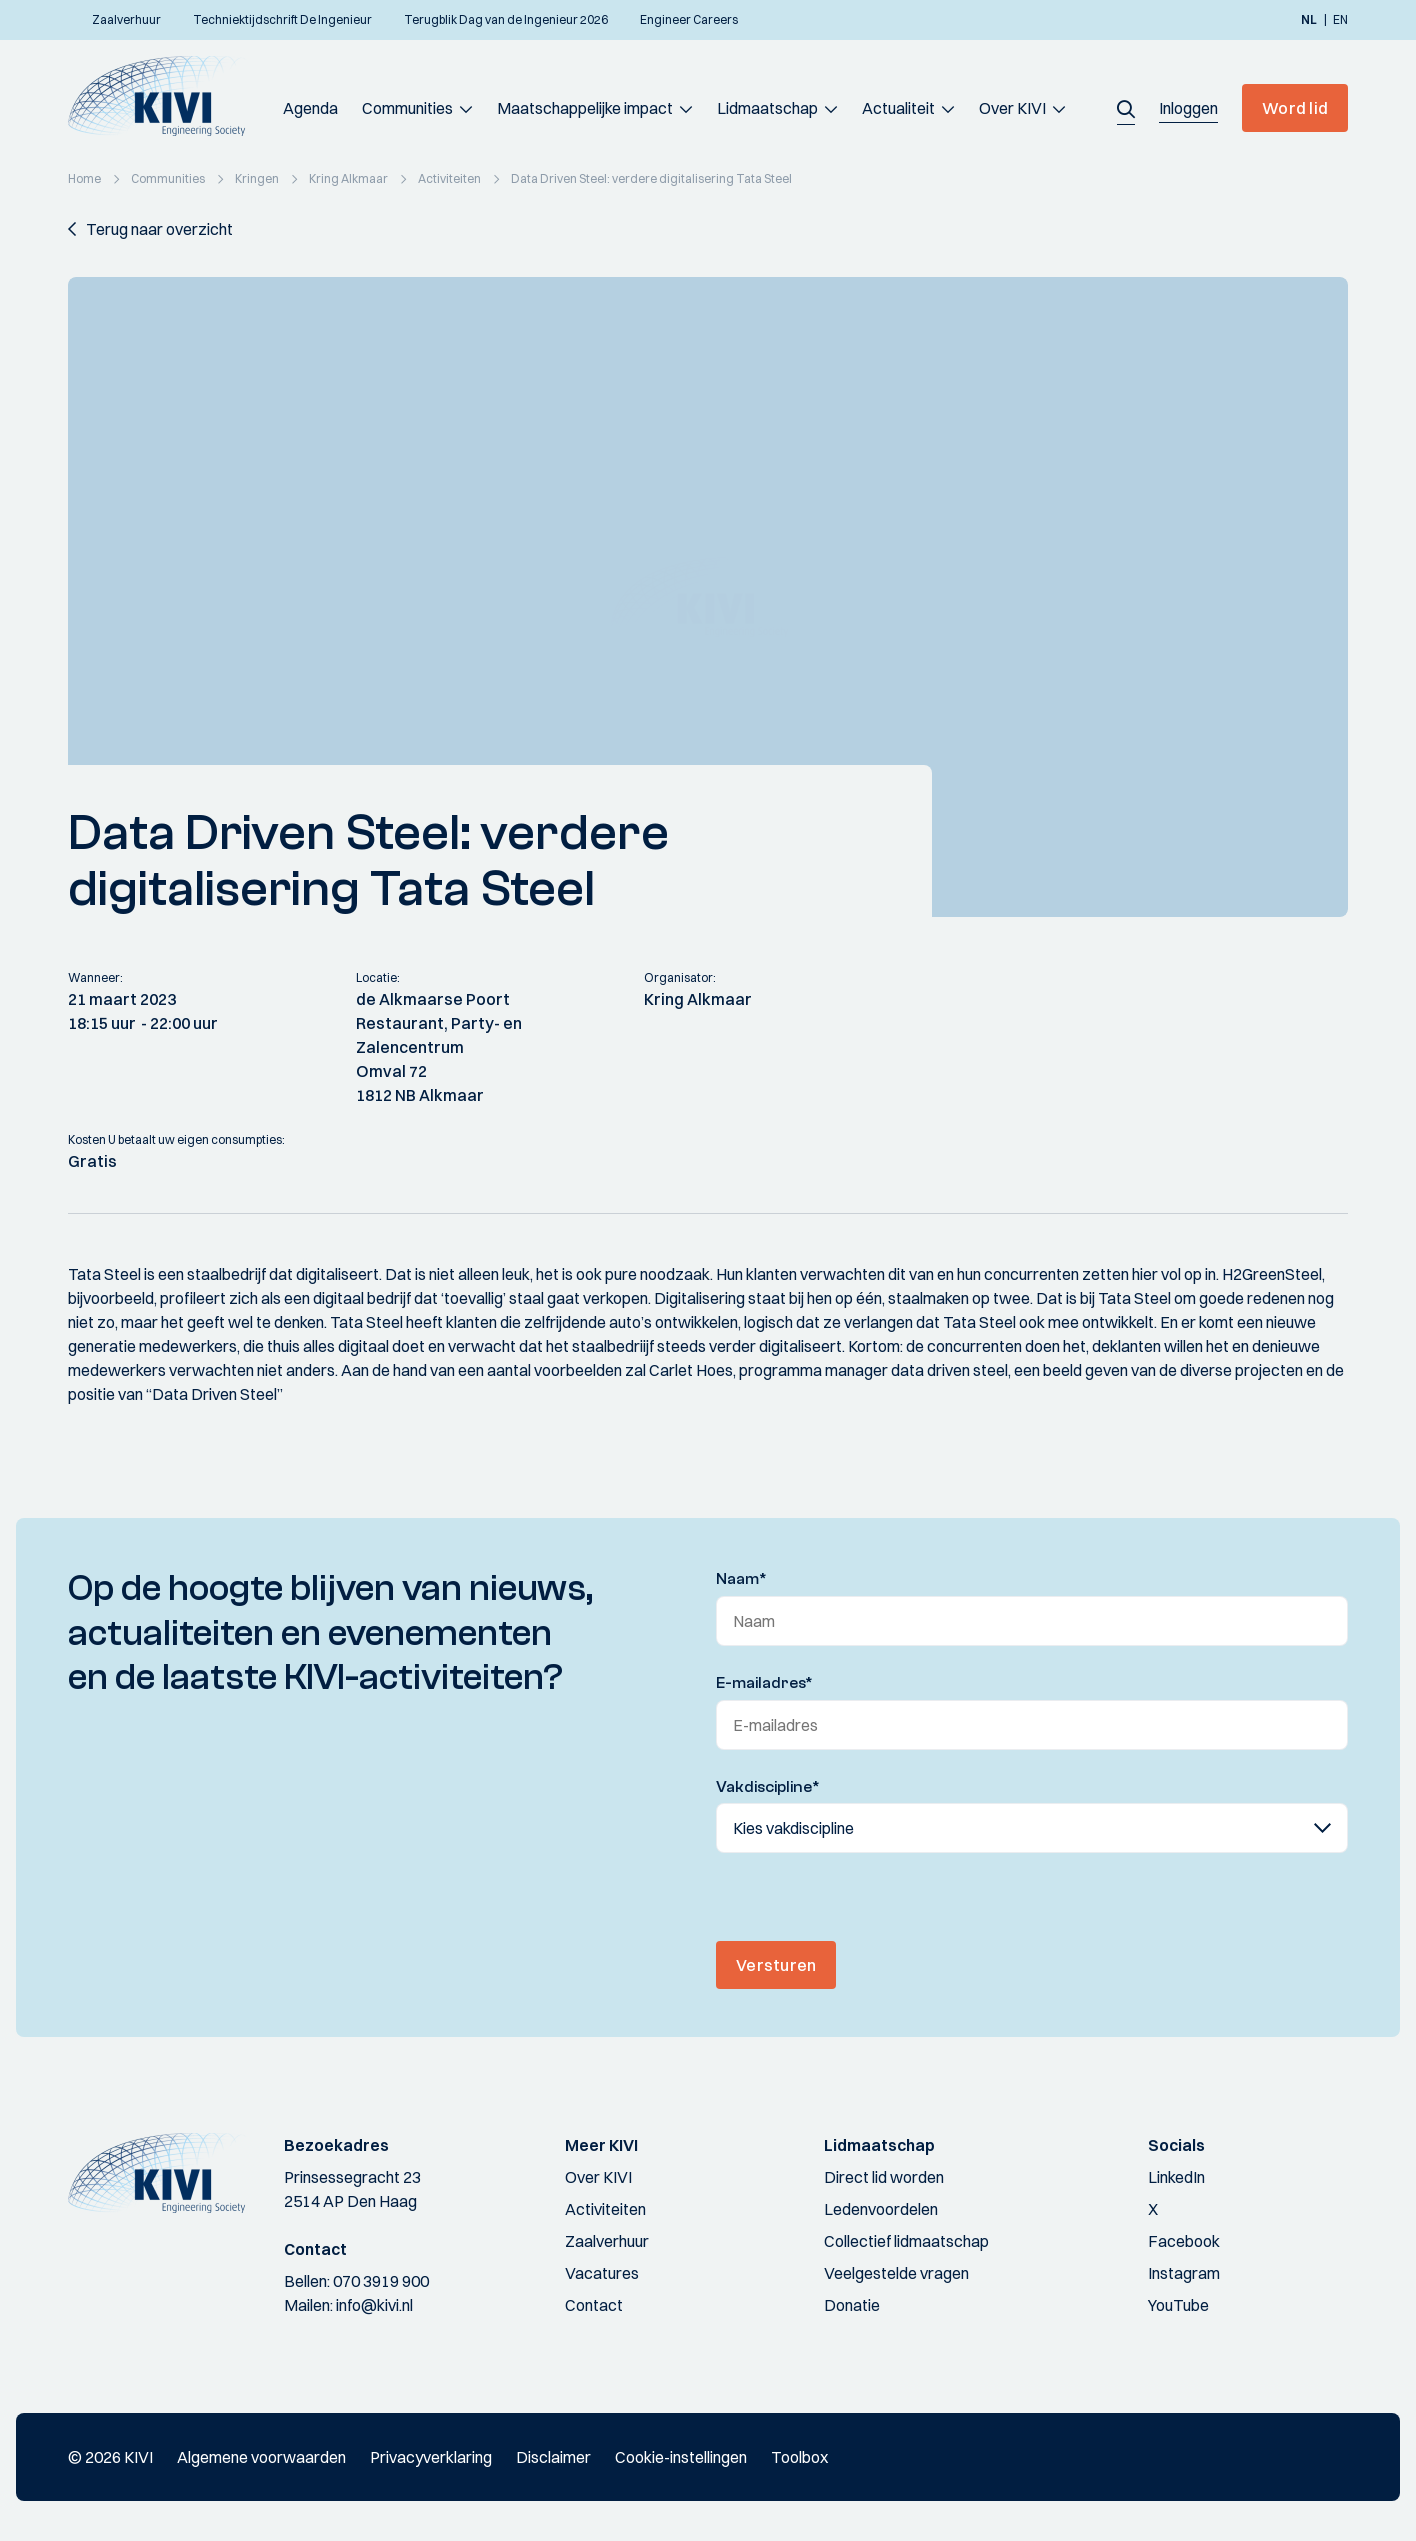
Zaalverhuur (607, 2241)
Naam (741, 1579)
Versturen (776, 1965)
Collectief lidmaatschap (906, 2241)
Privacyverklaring (431, 2457)
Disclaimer (553, 2457)
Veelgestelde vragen (896, 2273)
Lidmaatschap (767, 108)
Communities (407, 108)
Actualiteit (898, 108)
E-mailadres (764, 1683)
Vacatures (602, 2273)
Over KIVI (1012, 108)
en (1340, 20)
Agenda (310, 108)
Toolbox (799, 2457)
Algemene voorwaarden (261, 2457)
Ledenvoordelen (881, 2209)
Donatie (852, 2305)
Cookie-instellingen (681, 2457)
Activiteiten (605, 2209)
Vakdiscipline (768, 1787)
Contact (594, 2305)
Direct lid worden (884, 2177)
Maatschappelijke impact (585, 108)
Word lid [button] (1295, 108)
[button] (1126, 108)
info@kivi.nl (374, 2305)
